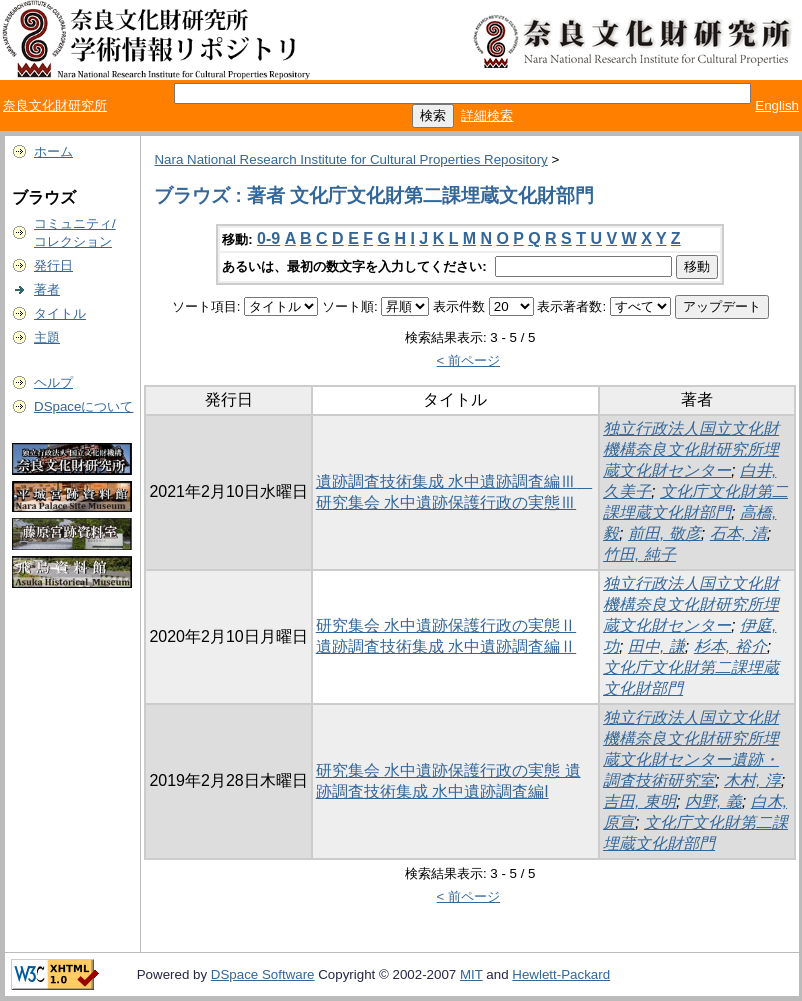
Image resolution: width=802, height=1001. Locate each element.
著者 (47, 289)
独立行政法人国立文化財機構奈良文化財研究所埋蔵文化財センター (691, 449)
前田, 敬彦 (664, 533)
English (777, 105)
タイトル (60, 313)
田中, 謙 (656, 646)
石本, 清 (738, 533)
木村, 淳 (752, 780)
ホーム (53, 151)
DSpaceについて (83, 406)
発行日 (53, 265)
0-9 (268, 238)
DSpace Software (263, 974)
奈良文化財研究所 (55, 105)
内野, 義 (713, 801)
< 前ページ (469, 360)
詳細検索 (487, 115)
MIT (471, 974)
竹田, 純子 (639, 554)
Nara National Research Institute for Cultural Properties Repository (350, 159)
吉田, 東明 (639, 801)
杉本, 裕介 (730, 646)
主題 (47, 337)
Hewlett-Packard (561, 974)
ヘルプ (53, 382)
